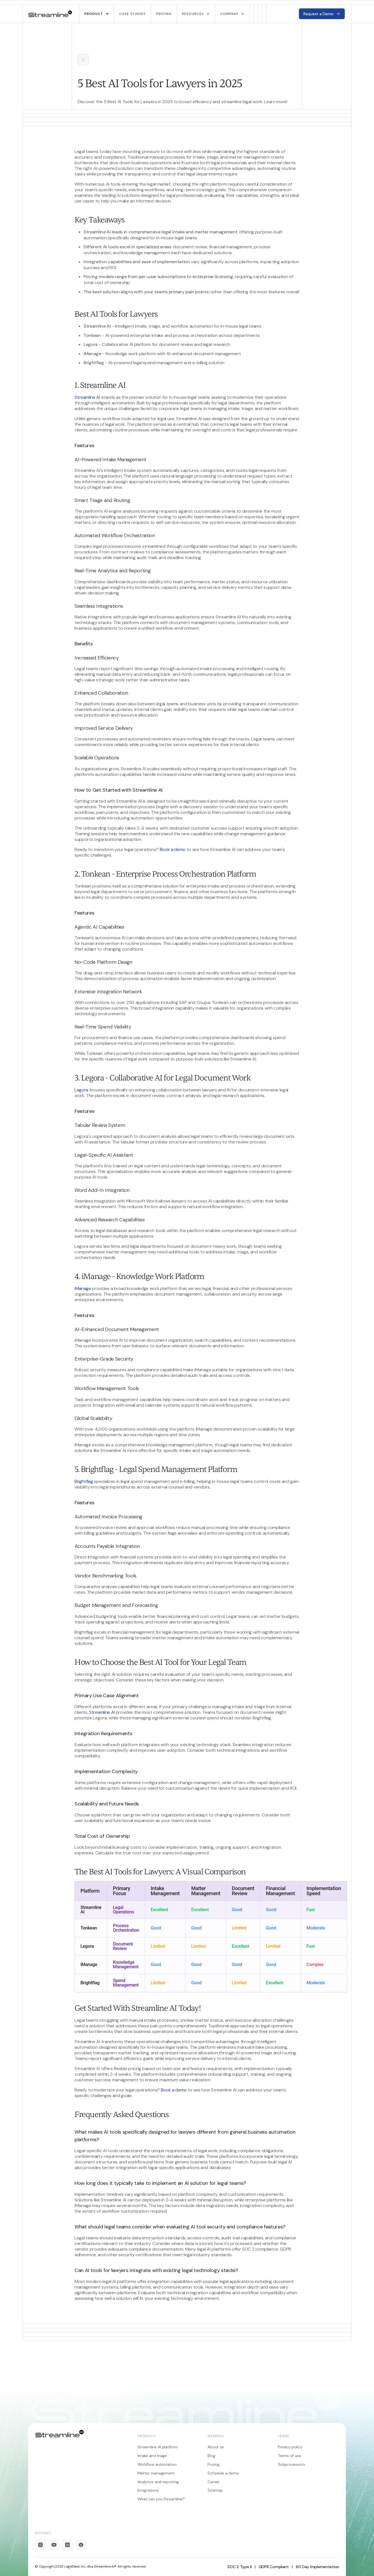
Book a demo (173, 849)
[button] (96, 14)
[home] (50, 14)
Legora (81, 1090)
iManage (83, 1288)
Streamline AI (87, 397)
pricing (164, 14)
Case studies (132, 14)
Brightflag (84, 1481)
